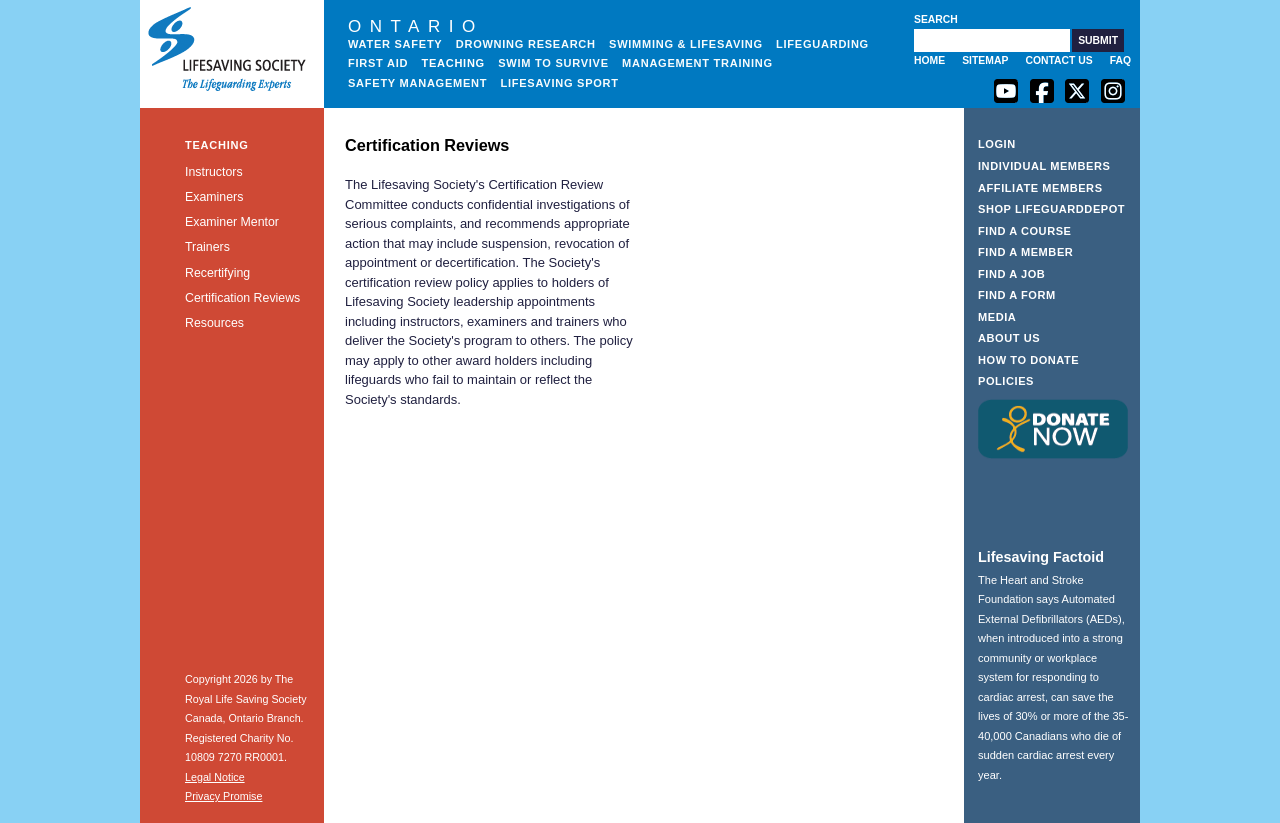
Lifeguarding (822, 44)
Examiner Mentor (232, 222)
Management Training (697, 63)
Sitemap (985, 60)
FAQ (1120, 60)
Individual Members (1044, 166)
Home (929, 60)
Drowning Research (526, 44)
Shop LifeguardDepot (1051, 209)
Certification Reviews (242, 298)
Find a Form (1017, 295)
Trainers (207, 247)
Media (997, 317)
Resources (214, 323)
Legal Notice (215, 777)
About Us (1009, 338)
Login (997, 144)
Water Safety (395, 44)
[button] (1098, 40)
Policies (1006, 381)
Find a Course (1025, 231)
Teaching (453, 63)
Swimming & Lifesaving (686, 44)
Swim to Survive (553, 63)
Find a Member (1025, 252)
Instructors (214, 172)
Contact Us (1058, 60)
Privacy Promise (223, 796)
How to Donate (1028, 360)
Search (936, 19)
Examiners (214, 197)
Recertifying (217, 273)
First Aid (378, 63)
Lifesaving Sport (560, 83)
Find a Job (1011, 274)
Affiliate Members (1040, 188)
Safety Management (417, 83)
